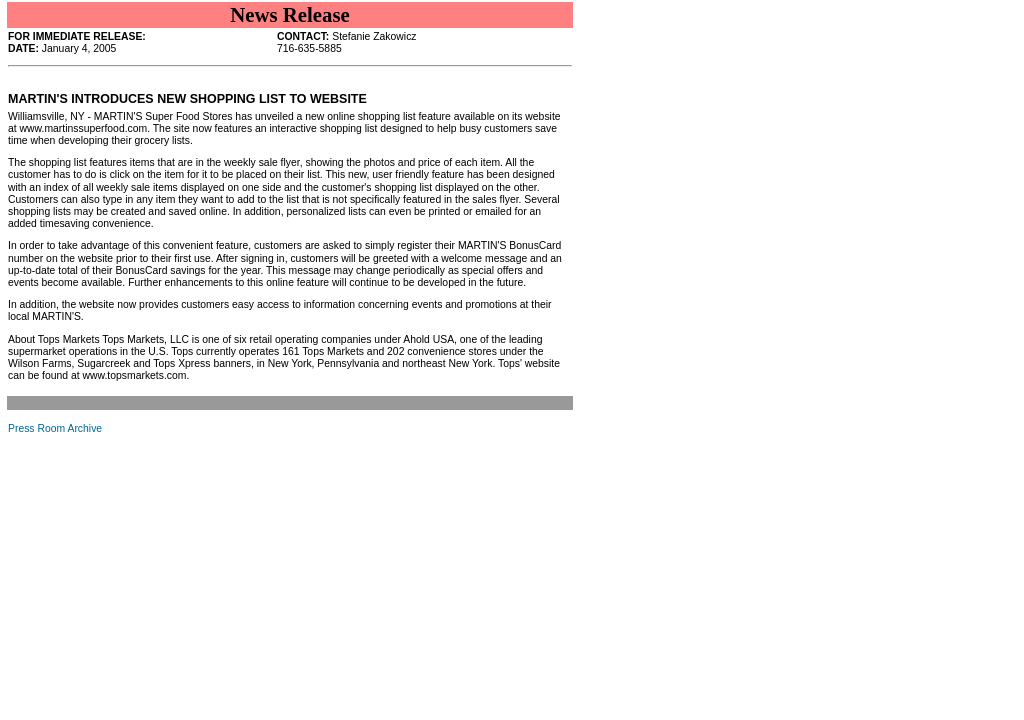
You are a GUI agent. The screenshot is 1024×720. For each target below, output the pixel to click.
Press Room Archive (55, 428)
